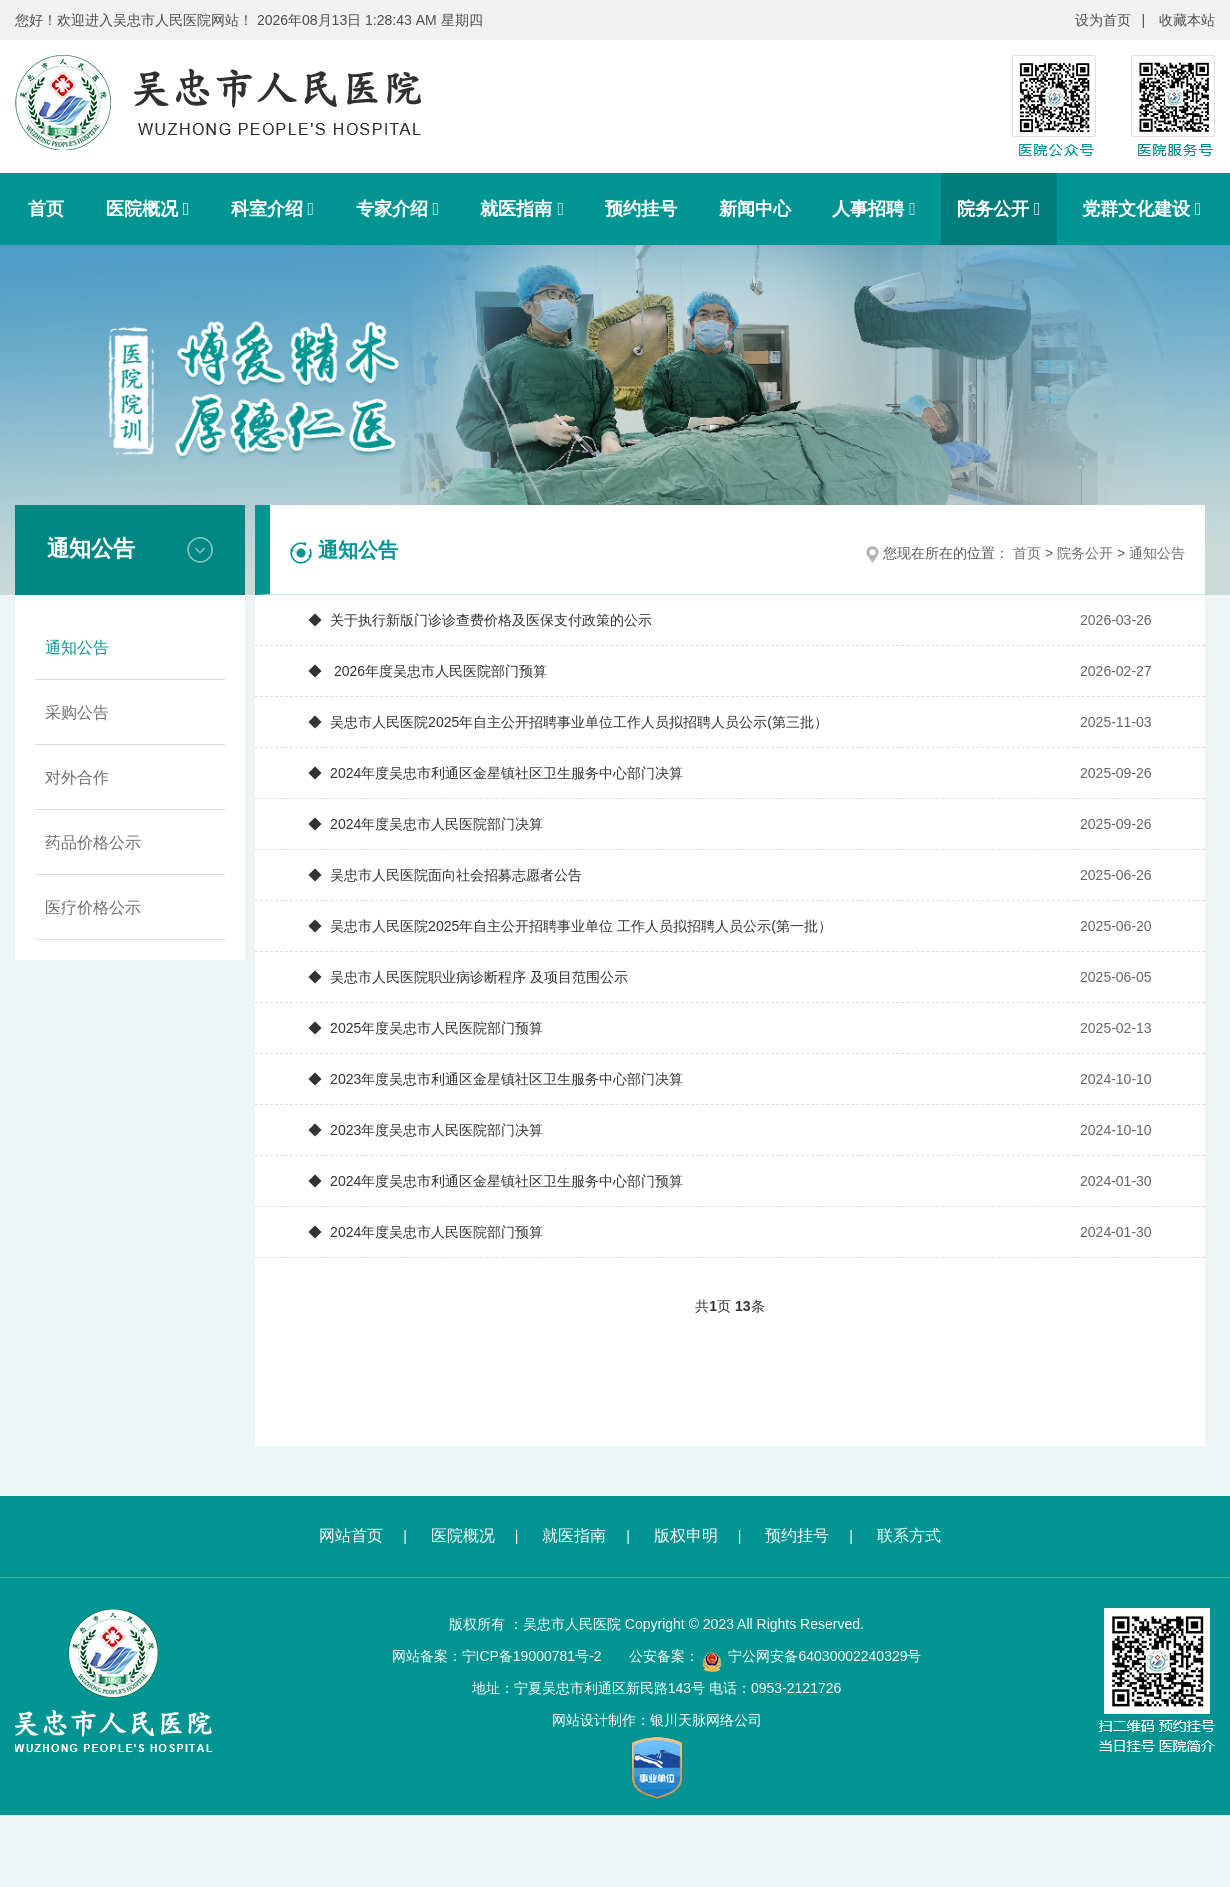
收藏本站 (1187, 20)
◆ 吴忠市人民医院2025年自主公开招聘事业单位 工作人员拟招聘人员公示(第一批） (569, 926)
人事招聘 (874, 209)
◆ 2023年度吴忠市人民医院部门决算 (425, 1130)
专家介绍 (398, 209)
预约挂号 (641, 209)
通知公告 (77, 647)
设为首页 (1103, 20)
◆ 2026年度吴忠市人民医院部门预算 (427, 671)
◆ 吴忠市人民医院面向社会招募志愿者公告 (445, 875)
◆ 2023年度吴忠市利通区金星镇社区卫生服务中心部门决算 (495, 1079)
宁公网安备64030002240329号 (824, 1656)
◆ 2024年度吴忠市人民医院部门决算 (425, 824)
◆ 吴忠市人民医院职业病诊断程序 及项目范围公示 (468, 977)
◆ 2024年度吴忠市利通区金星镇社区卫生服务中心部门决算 (495, 773)
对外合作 (77, 777)
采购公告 (77, 712)
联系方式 (909, 1535)
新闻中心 (755, 209)
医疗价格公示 (93, 907)
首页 (46, 209)
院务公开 (999, 209)
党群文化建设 (1142, 209)
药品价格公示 (93, 842)
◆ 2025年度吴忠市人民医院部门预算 (425, 1028)
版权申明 (686, 1535)
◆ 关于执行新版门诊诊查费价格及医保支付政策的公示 (480, 620)
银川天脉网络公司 (706, 1720)
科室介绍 (273, 209)
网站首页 (351, 1535)
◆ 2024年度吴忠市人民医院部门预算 (425, 1232)
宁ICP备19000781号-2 (532, 1656)
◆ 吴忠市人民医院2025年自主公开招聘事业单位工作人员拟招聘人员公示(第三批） (568, 722)
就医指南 (522, 209)
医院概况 (148, 209)
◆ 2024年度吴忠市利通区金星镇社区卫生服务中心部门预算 (495, 1181)
